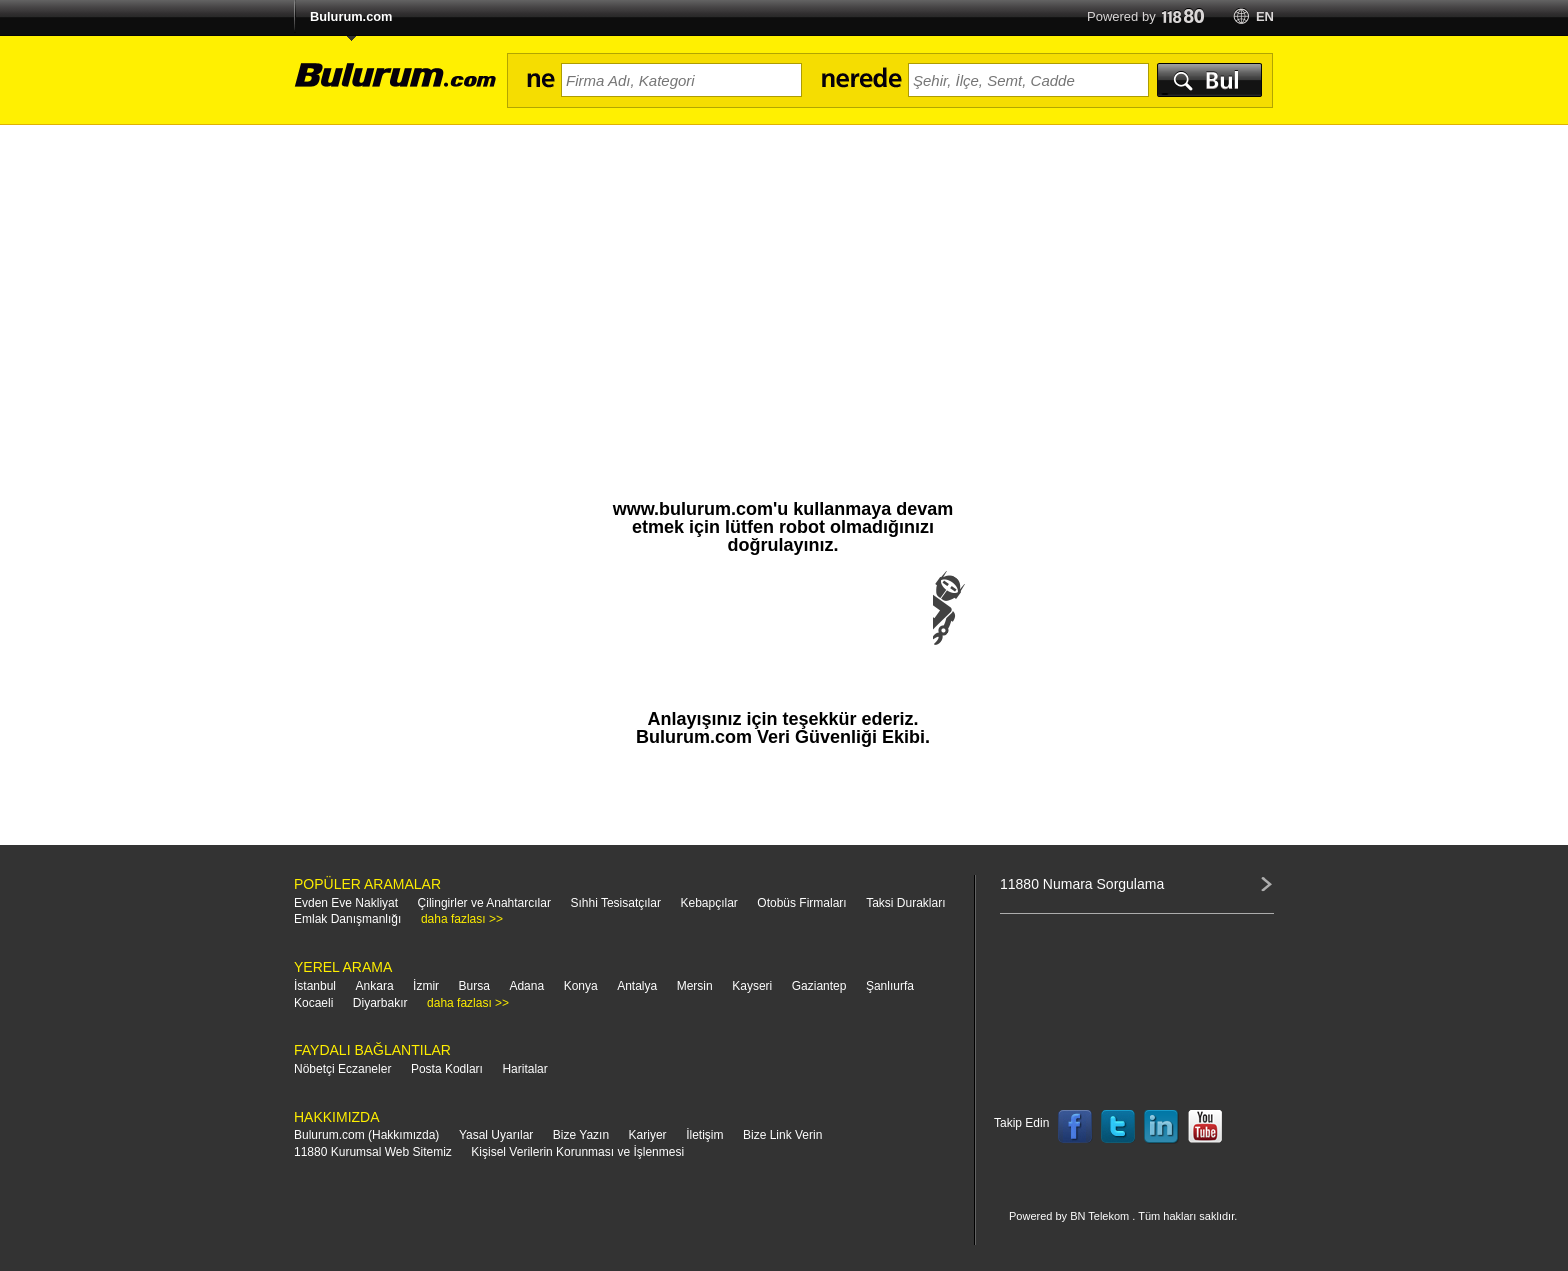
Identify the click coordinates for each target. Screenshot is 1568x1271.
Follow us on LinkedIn (1162, 1127)
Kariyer (648, 1135)
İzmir (426, 986)
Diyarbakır (380, 1003)
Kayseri (752, 986)
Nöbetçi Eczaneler (342, 1069)
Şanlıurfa (890, 986)
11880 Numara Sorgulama (1082, 884)
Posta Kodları (447, 1069)
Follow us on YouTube (1205, 1127)
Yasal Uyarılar (496, 1135)
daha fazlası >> (462, 919)
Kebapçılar (708, 903)
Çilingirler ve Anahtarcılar (484, 903)
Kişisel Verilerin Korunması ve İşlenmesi (577, 1152)
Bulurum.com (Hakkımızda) (366, 1135)
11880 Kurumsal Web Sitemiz (373, 1152)
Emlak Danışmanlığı (347, 919)
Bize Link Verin (782, 1135)
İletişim (704, 1135)
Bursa (474, 986)
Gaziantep (819, 986)
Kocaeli (313, 1003)
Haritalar (524, 1069)
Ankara (375, 986)
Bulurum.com (351, 16)
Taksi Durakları (905, 903)
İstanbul (315, 986)
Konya (581, 986)
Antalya (637, 986)
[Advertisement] (784, 275)
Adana (526, 986)
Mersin (695, 986)
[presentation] (783, 628)
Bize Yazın (581, 1135)
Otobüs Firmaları (801, 903)
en (1265, 16)
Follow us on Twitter (1118, 1127)
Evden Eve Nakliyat (346, 903)
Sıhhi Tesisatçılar (615, 903)
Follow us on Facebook (1075, 1127)
